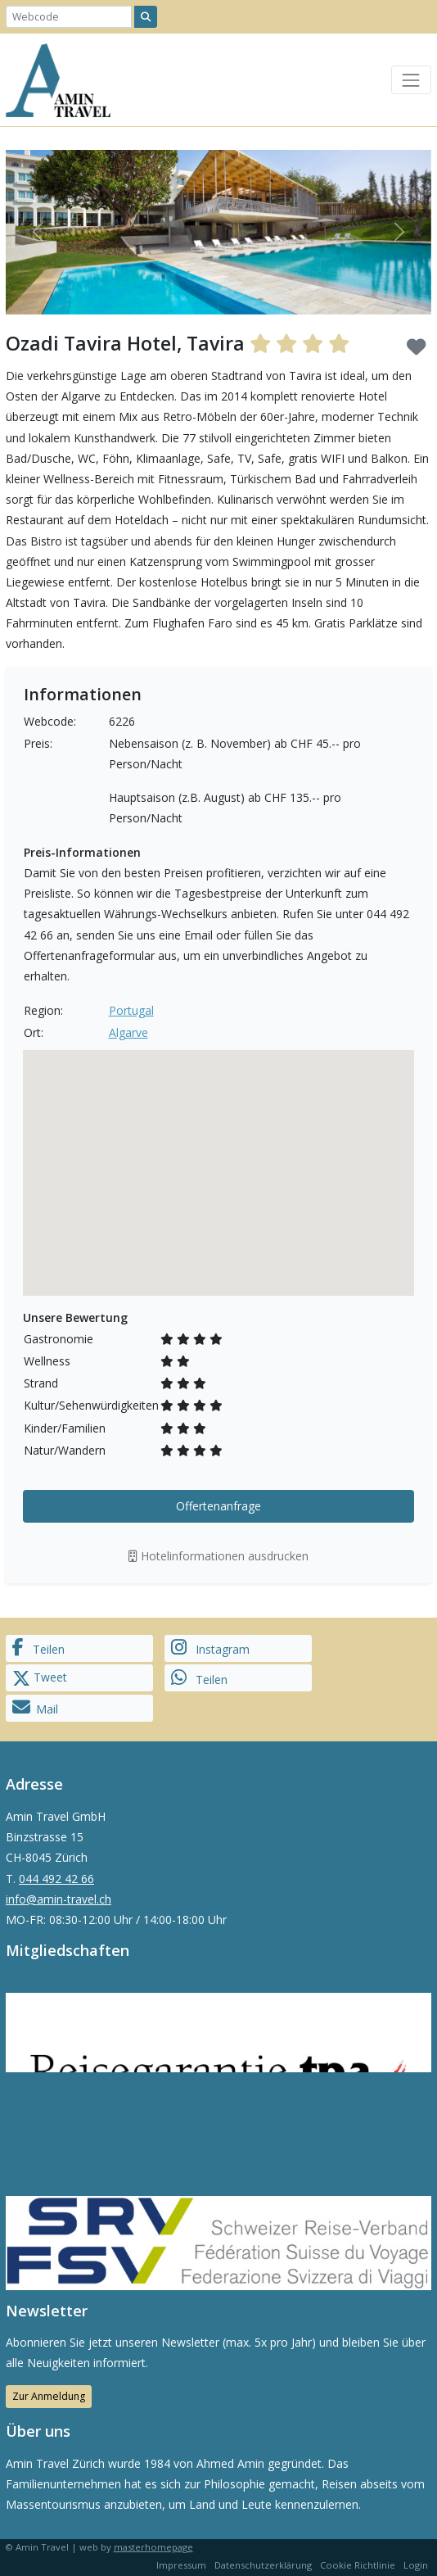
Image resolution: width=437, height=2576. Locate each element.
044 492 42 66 (56, 1878)
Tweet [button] (39, 1678)
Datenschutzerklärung (263, 2565)
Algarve (128, 1032)
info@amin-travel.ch (58, 1899)
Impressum (181, 2565)
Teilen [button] (38, 1647)
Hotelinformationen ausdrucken (218, 1556)
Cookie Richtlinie (357, 2565)
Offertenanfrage (218, 1506)
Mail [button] (35, 1707)
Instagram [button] (210, 1647)
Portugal (131, 1010)
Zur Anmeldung (48, 2396)
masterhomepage (153, 2547)
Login (415, 2565)
